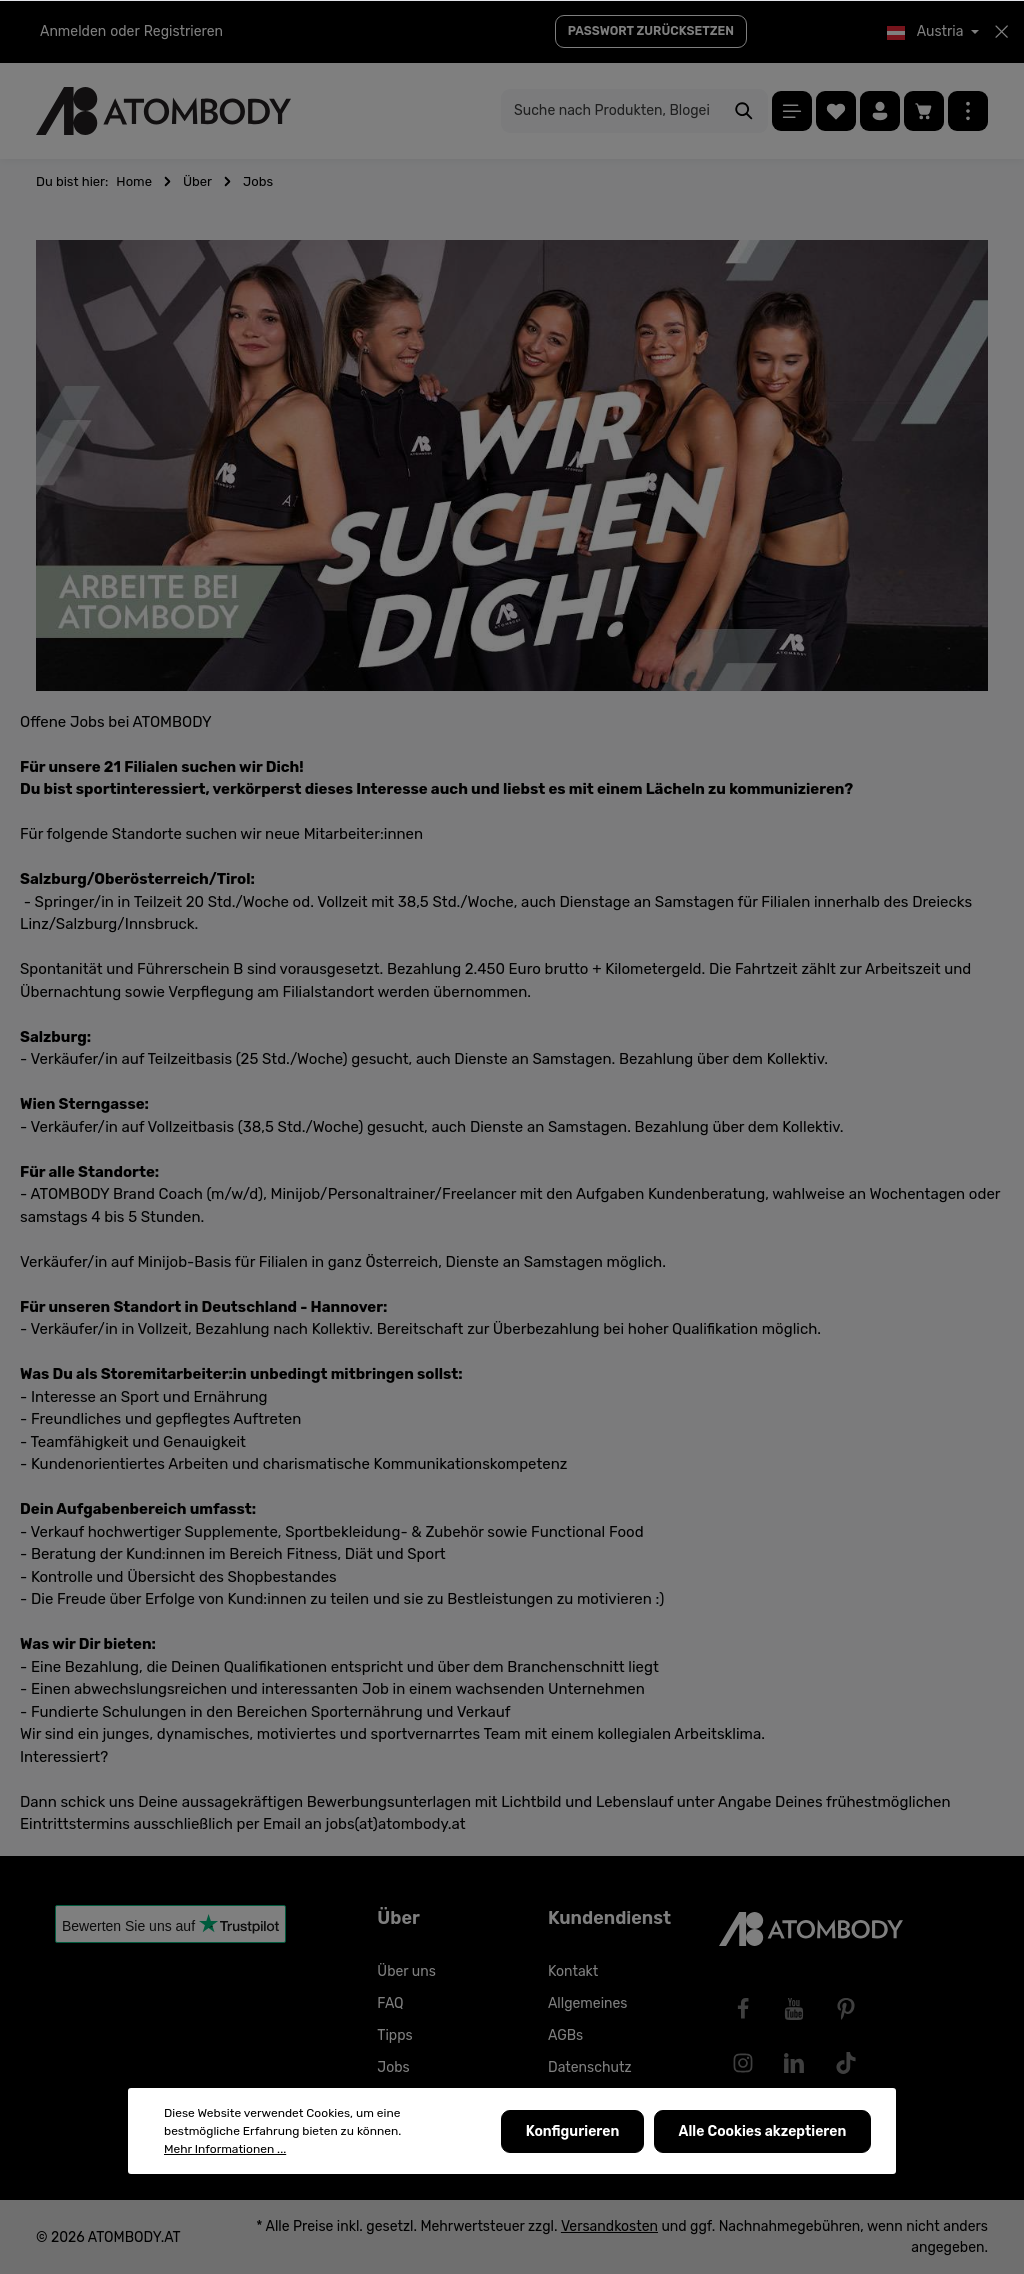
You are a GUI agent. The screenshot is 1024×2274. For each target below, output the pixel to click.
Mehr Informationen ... (225, 2149)
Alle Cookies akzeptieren (763, 2131)
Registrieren (183, 31)
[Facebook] (743, 2009)
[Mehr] (968, 111)
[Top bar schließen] (1001, 32)
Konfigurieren (575, 2131)
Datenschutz (590, 2067)
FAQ (390, 2003)
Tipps (394, 2035)
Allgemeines (588, 2003)
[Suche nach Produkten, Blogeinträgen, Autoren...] (611, 111)
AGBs (565, 2035)
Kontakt (573, 1971)
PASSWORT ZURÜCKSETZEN (651, 31)
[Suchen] (744, 111)
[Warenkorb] (924, 111)
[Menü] (792, 111)
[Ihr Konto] (880, 111)
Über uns (406, 1971)
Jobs (393, 2067)
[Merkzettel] (836, 111)
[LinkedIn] (794, 2063)
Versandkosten (609, 2226)
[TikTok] (846, 2063)
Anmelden (73, 31)
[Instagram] (743, 2063)
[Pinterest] (846, 2009)
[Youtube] (794, 2009)
